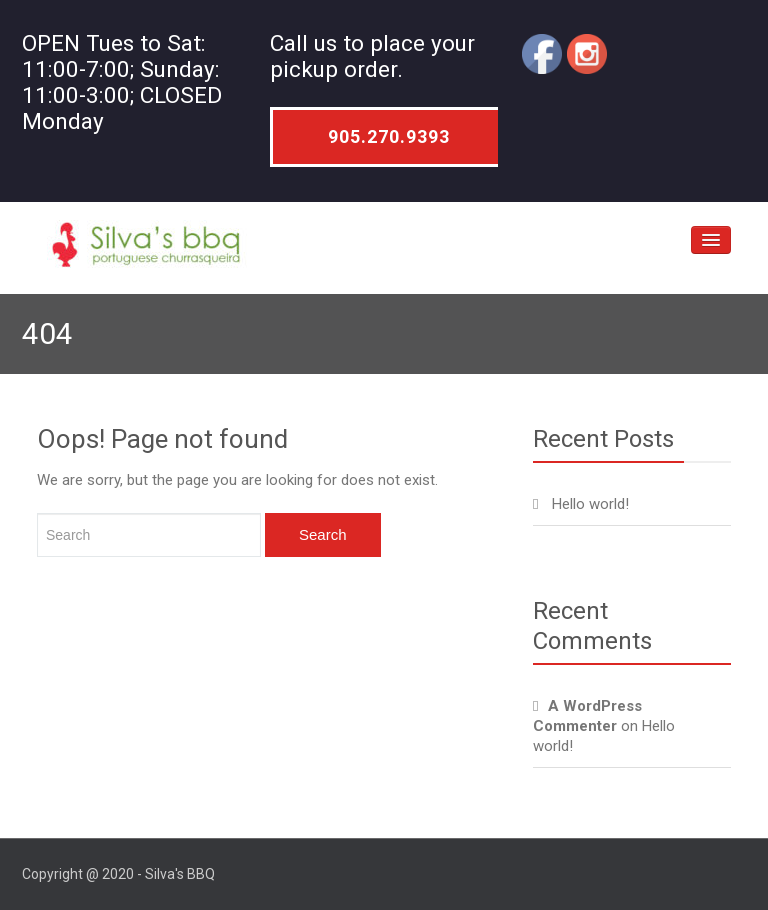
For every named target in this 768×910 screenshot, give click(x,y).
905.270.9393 (389, 136)
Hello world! (590, 504)
